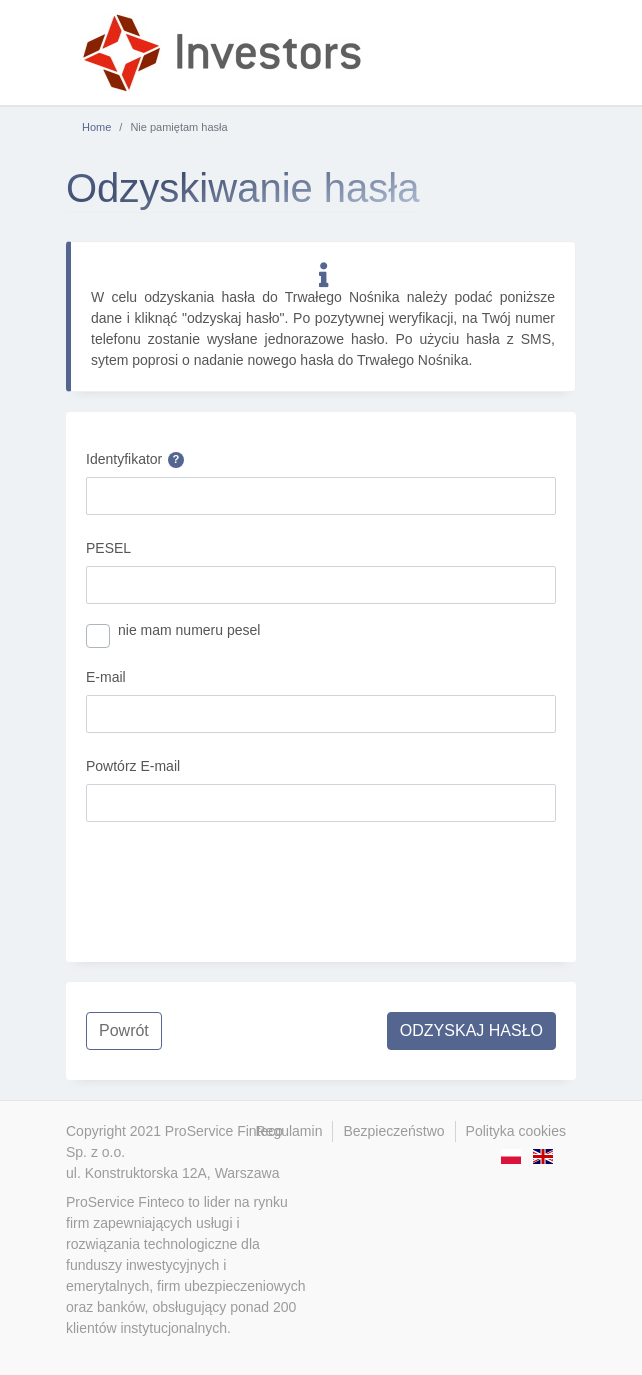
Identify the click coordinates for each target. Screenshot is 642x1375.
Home (96, 127)
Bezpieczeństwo (393, 1131)
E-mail (106, 677)
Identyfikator (135, 459)
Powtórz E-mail (133, 766)
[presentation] (238, 877)
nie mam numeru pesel (189, 630)
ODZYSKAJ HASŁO (471, 1030)
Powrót (124, 1030)
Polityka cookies (516, 1131)
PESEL (108, 548)
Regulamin (289, 1131)
